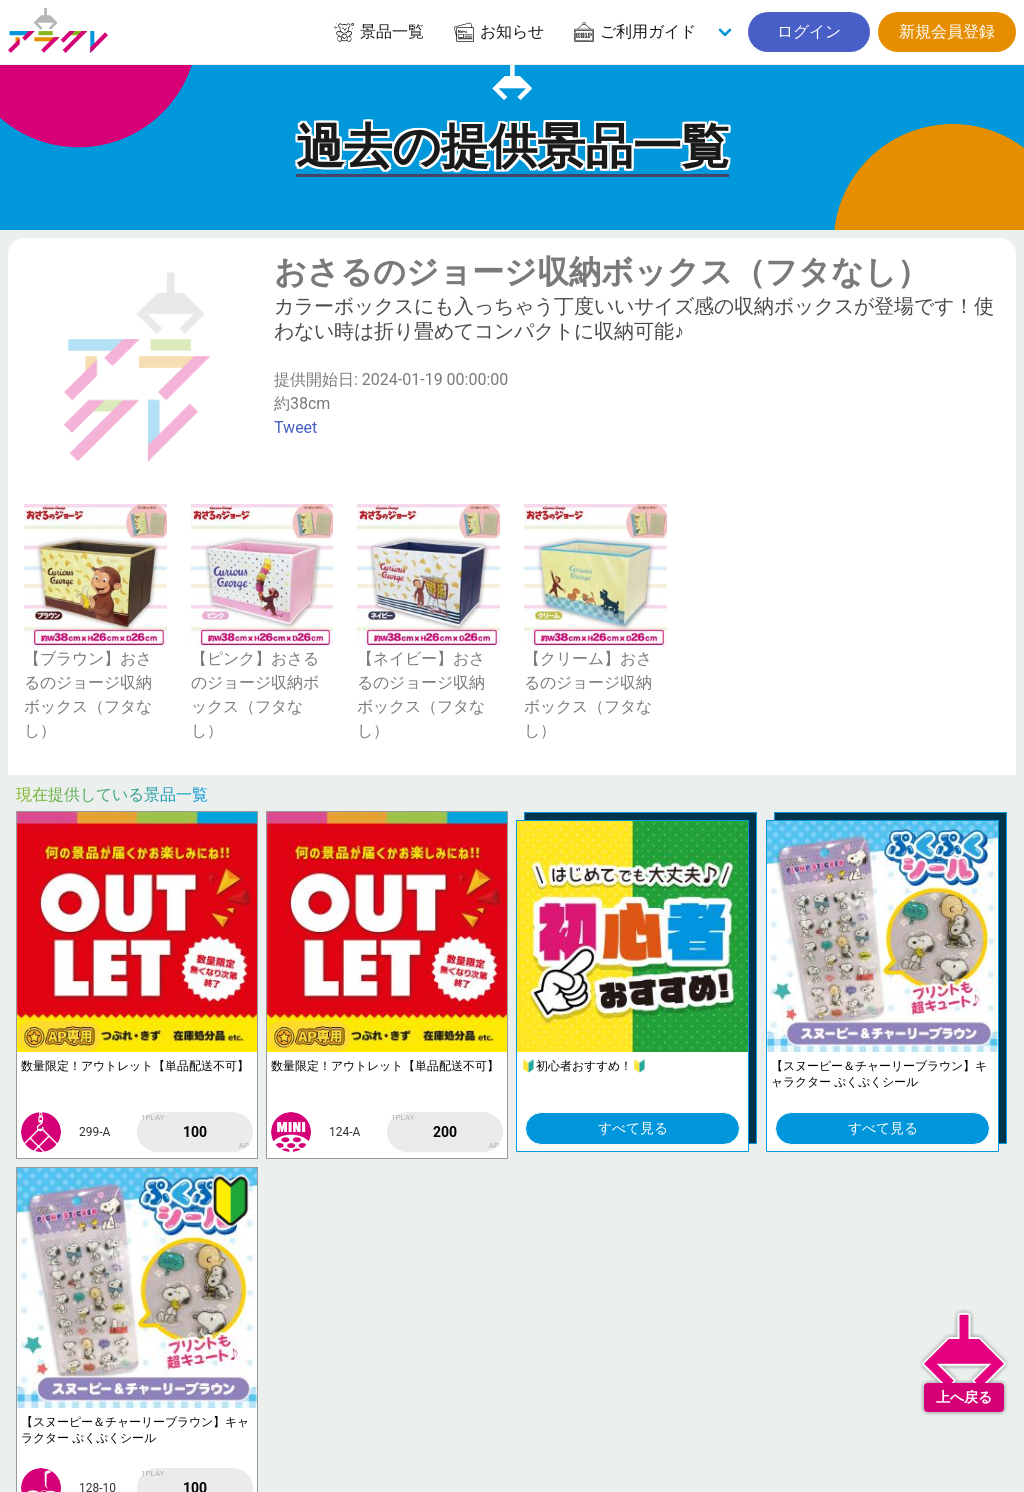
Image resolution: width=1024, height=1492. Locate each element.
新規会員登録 (947, 31)
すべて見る (633, 1128)
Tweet (295, 427)
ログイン (809, 31)
